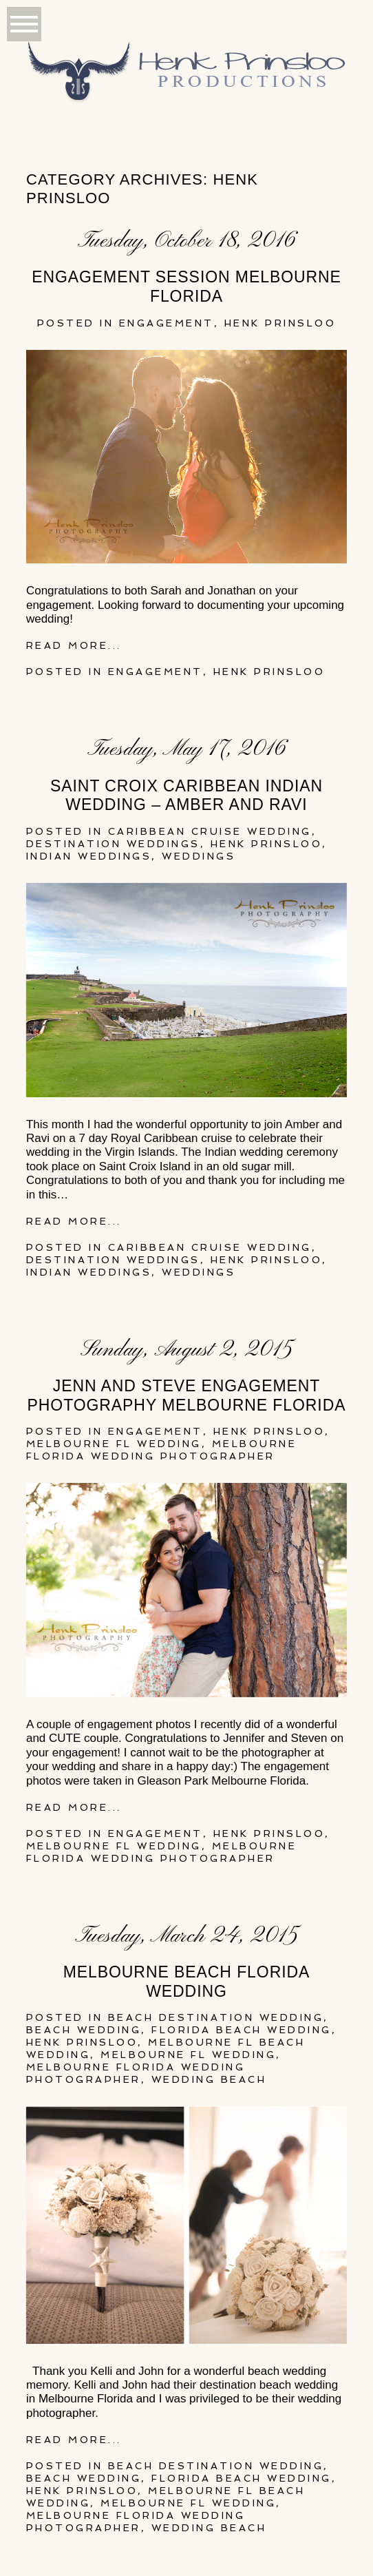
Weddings (198, 856)
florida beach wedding (241, 2029)
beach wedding (84, 2029)
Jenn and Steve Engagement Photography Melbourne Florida (187, 1395)
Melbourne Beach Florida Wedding (186, 1981)
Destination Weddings (113, 843)
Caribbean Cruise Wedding (210, 831)
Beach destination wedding (216, 2017)
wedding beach (209, 2079)
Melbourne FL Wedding (114, 1443)
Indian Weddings (89, 856)
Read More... (74, 645)
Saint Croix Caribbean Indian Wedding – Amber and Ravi (186, 795)
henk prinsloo (280, 323)
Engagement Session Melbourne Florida (186, 286)
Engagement (166, 323)
